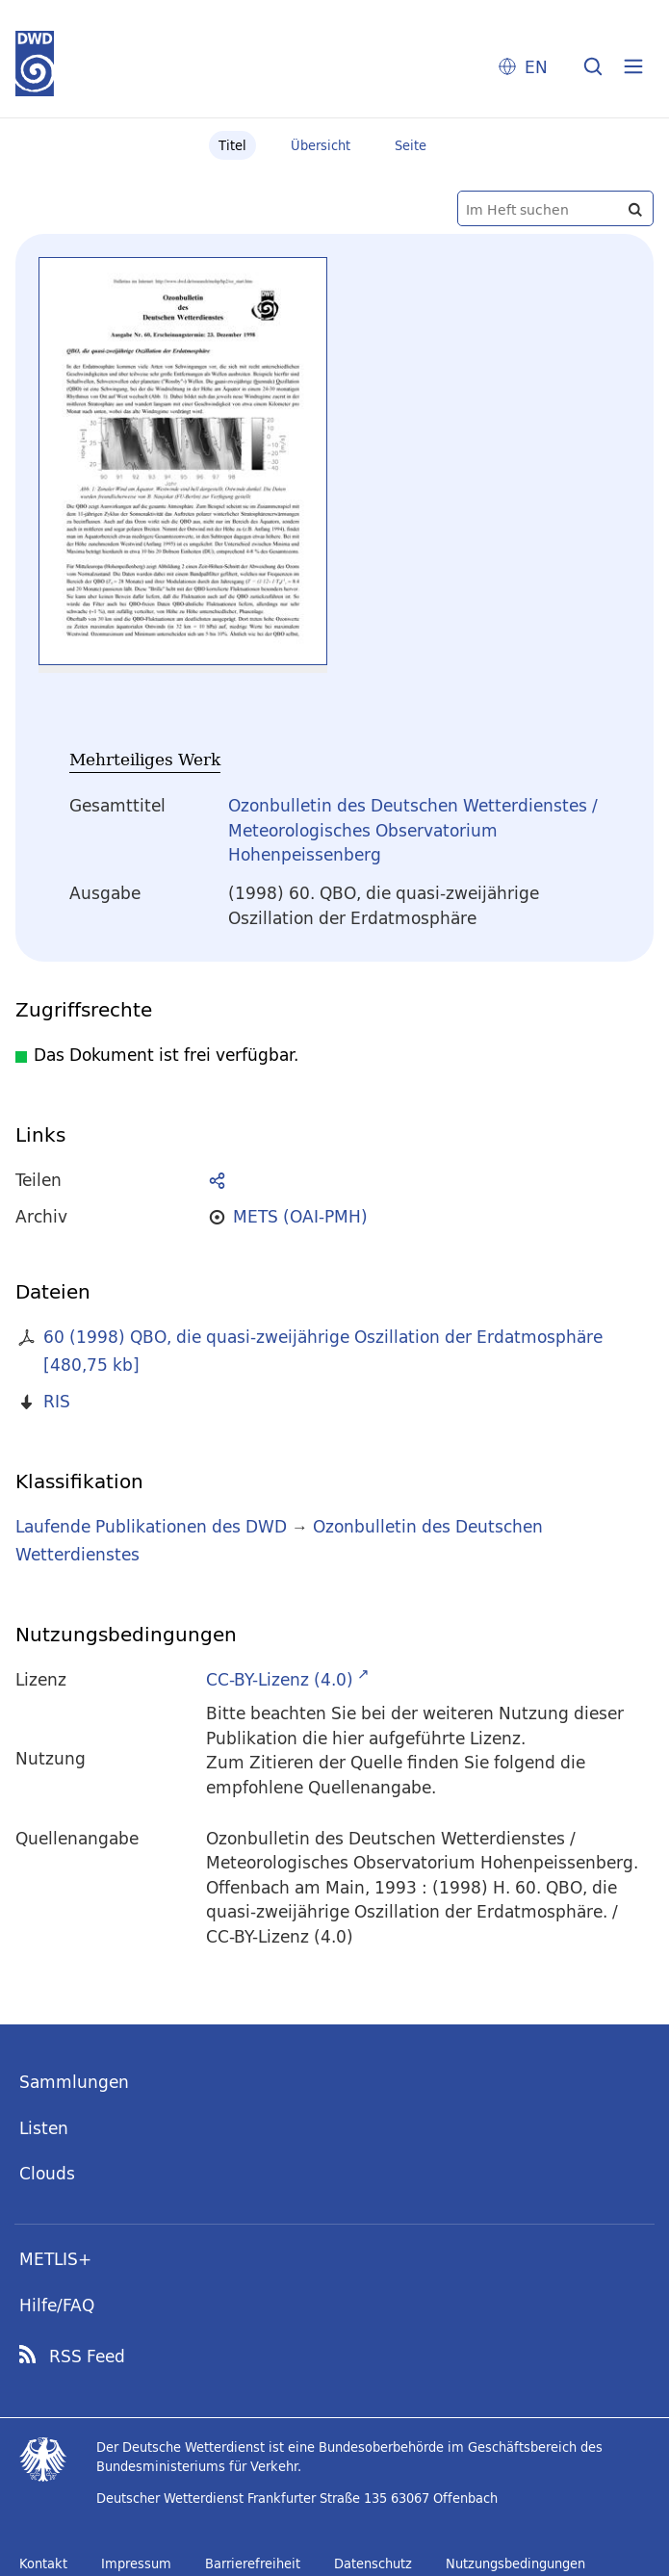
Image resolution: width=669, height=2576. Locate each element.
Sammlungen (74, 2082)
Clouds (47, 2173)
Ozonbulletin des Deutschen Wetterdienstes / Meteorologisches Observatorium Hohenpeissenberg (413, 829)
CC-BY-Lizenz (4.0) (279, 1679)
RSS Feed (87, 2356)
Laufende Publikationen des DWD (151, 1526)
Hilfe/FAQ (56, 2305)
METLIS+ (55, 2259)
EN (536, 67)
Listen (43, 2128)
